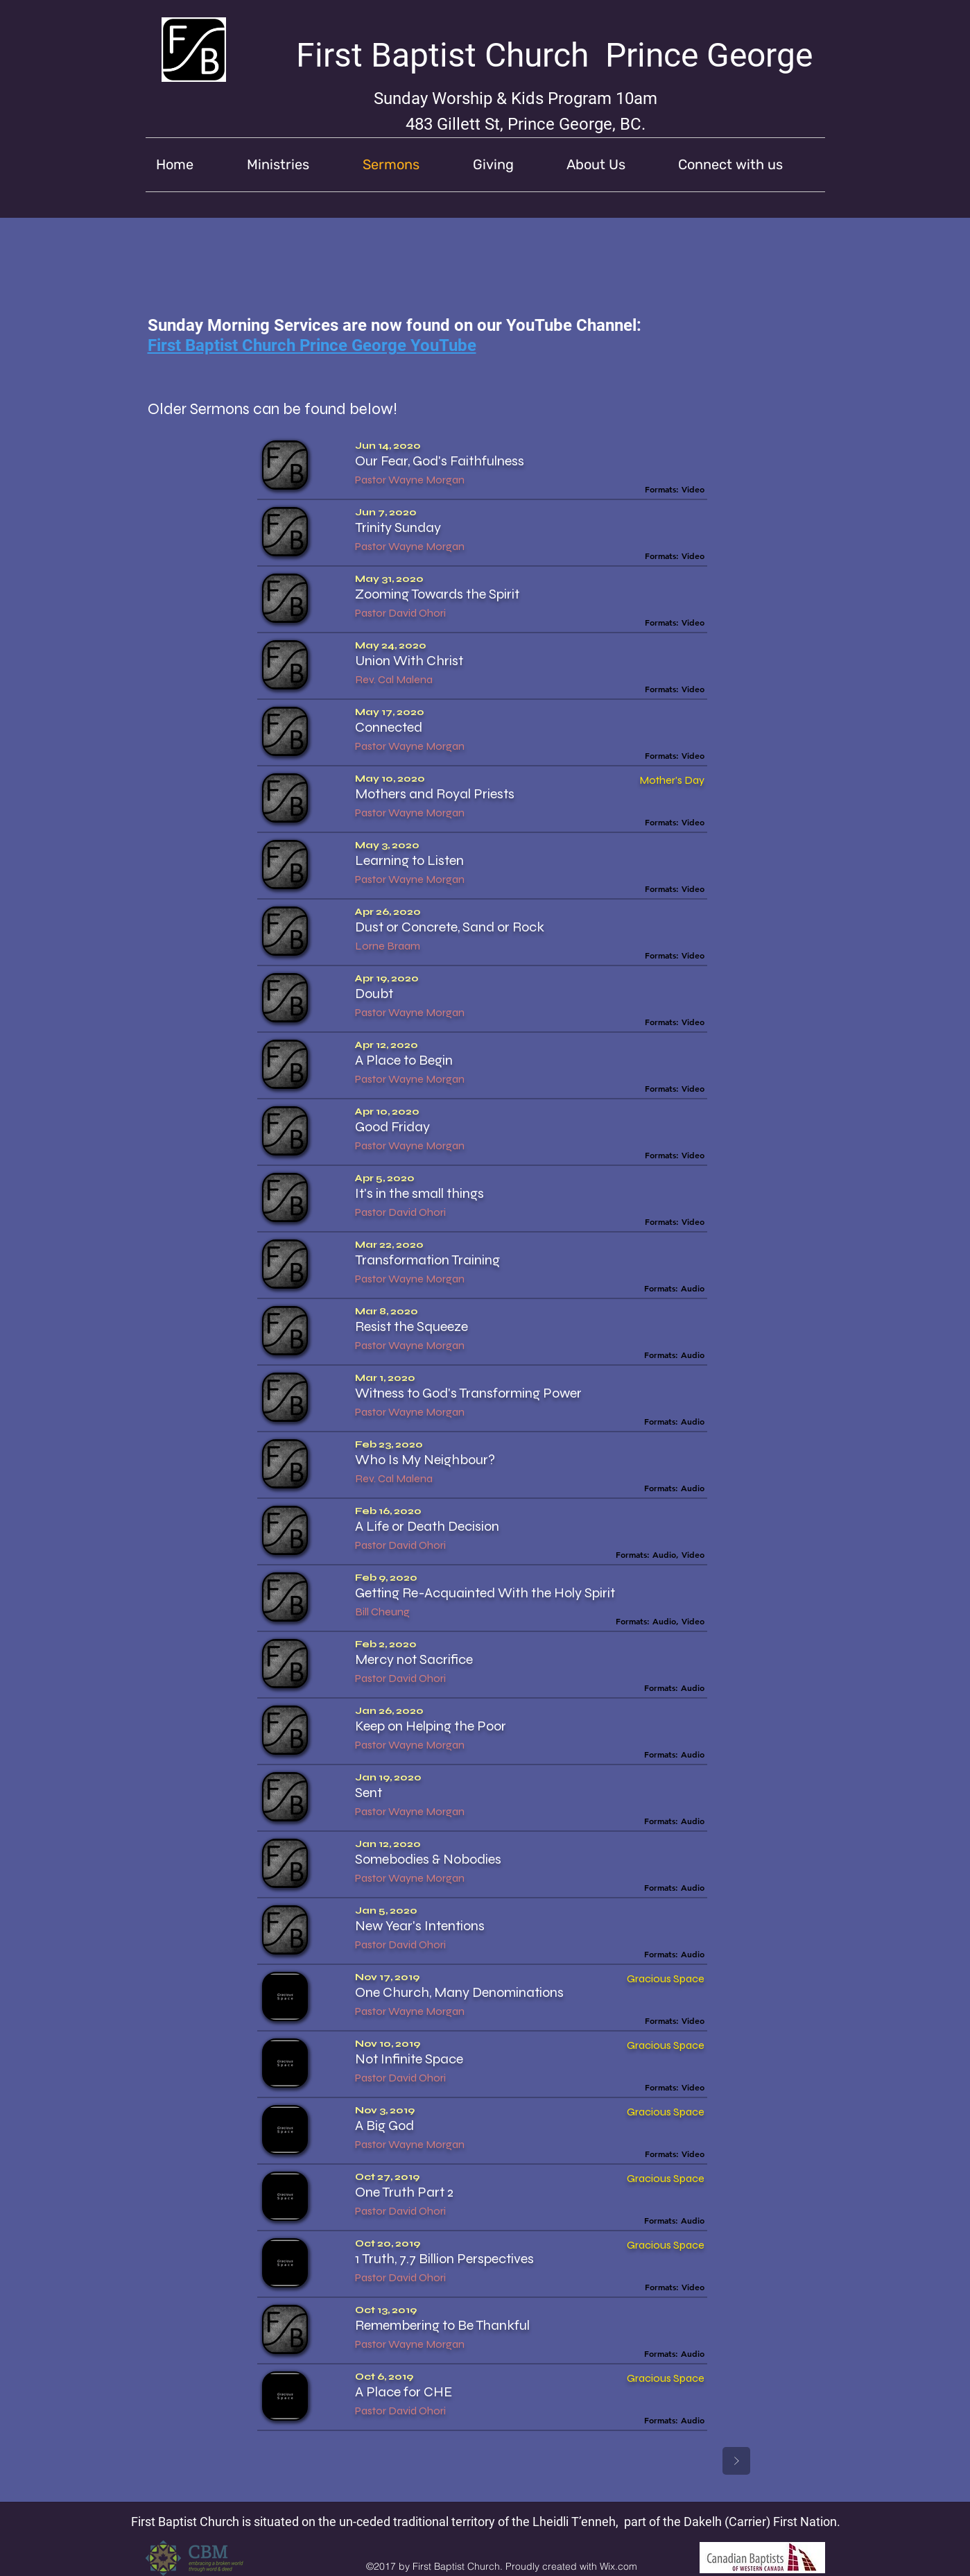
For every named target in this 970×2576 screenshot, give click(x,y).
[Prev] (487, 2461)
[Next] (736, 2461)
